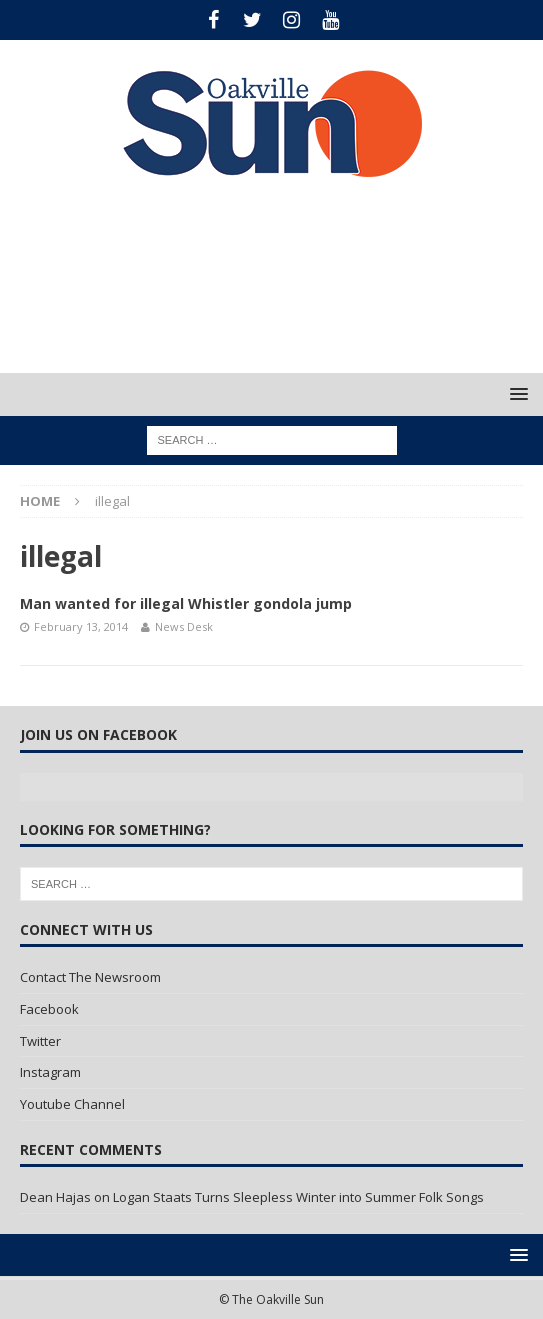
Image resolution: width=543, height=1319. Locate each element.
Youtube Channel (72, 1104)
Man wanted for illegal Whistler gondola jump (186, 603)
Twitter (40, 1041)
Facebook (49, 1009)
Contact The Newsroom (90, 977)
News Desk (184, 626)
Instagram (50, 1072)
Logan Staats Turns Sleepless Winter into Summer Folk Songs (298, 1197)
